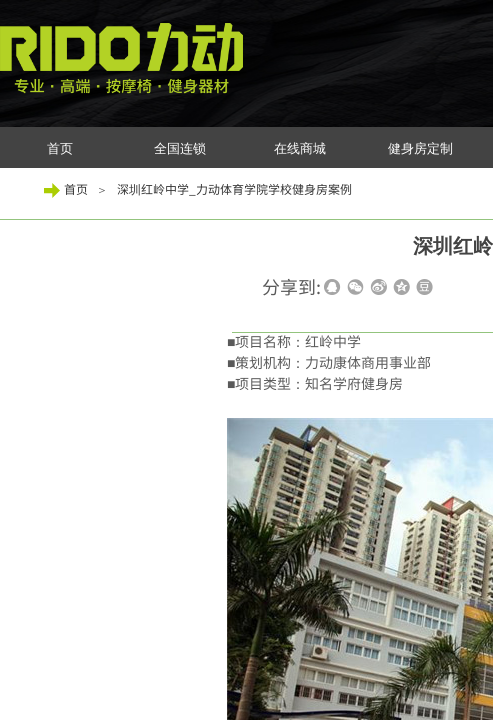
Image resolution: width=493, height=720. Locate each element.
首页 (60, 148)
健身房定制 (420, 148)
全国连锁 (180, 148)
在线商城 (300, 148)
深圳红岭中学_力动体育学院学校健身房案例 (234, 188)
